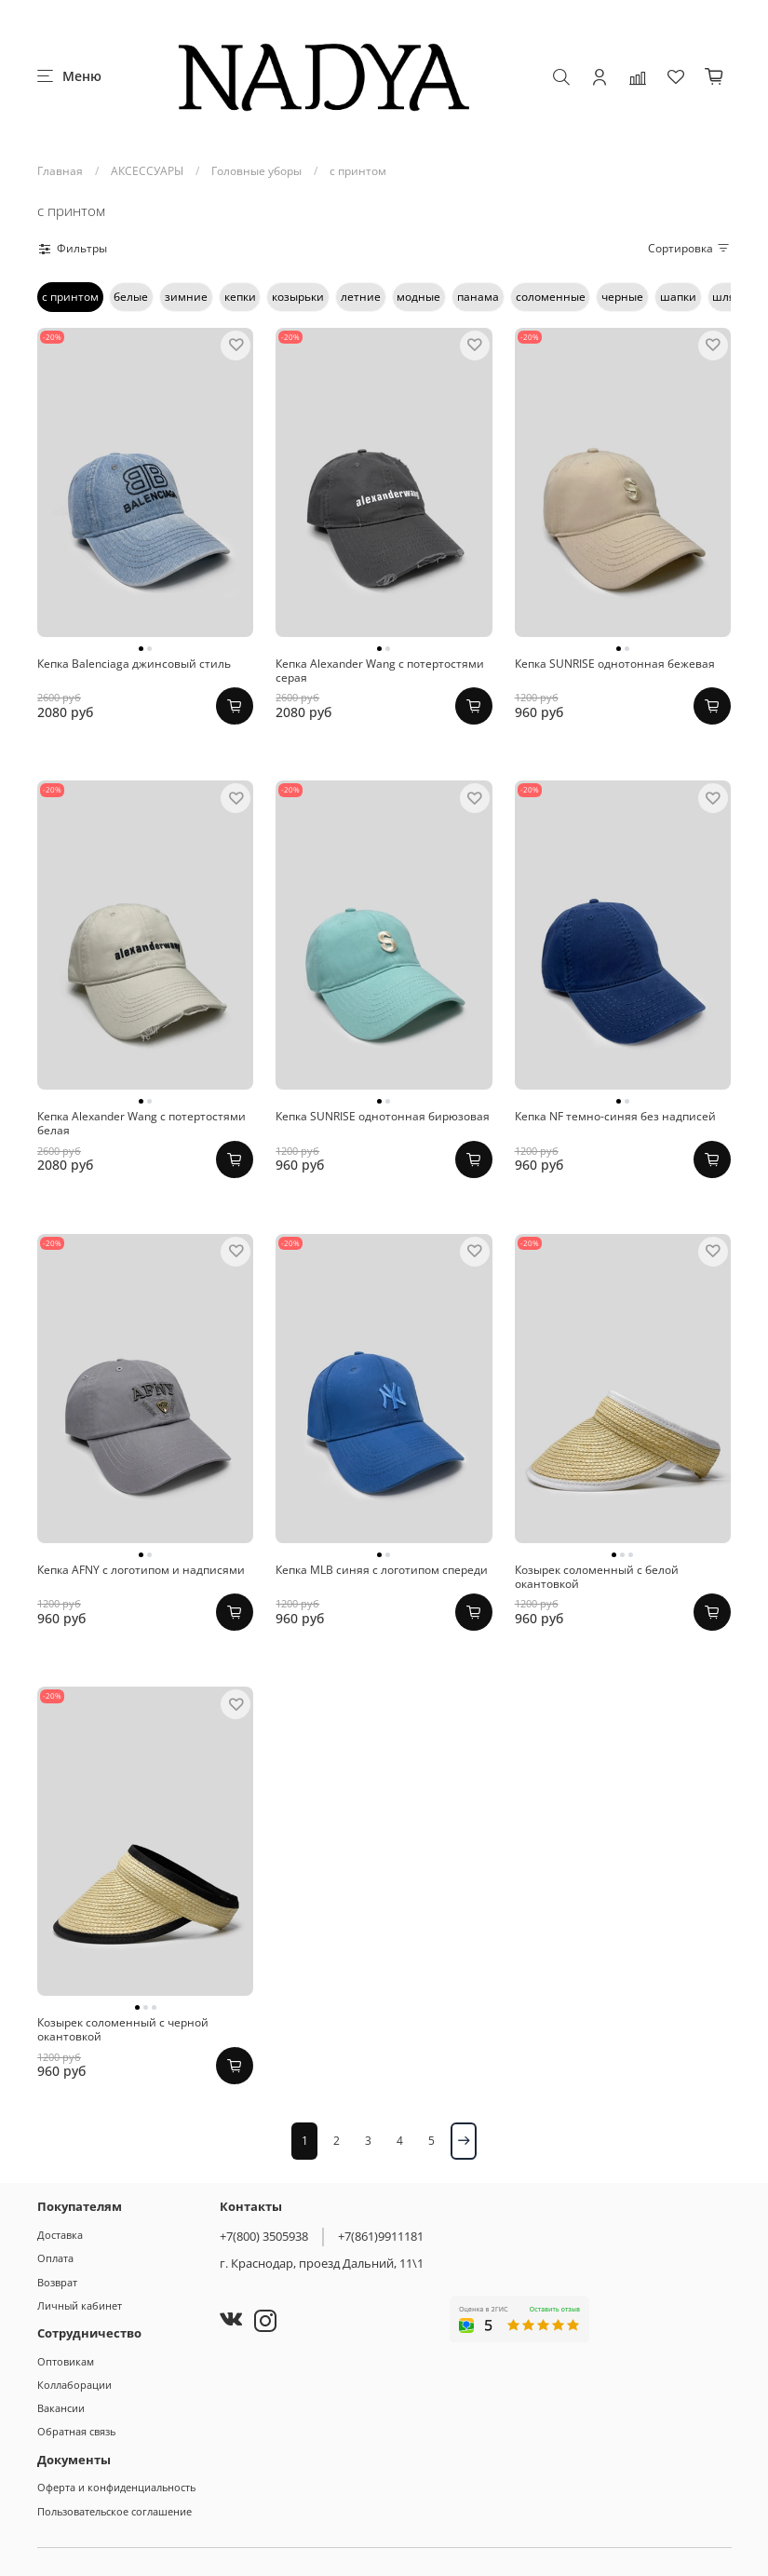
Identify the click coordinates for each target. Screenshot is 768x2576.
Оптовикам (65, 2361)
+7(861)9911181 (381, 2236)
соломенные (551, 297)
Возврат (57, 2282)
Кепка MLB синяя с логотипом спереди (382, 1570)
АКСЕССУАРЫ (147, 171)
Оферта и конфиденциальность (116, 2487)
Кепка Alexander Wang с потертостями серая (380, 670)
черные (622, 297)
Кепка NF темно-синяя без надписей (615, 1116)
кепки (240, 297)
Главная (60, 171)
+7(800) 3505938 (264, 2236)
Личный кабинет (79, 2305)
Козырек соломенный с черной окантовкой (123, 2029)
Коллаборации (74, 2385)
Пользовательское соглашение (114, 2511)
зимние (186, 297)
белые (131, 297)
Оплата (55, 2258)
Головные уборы (256, 171)
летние (361, 297)
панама (478, 297)
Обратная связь (76, 2431)
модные (418, 297)
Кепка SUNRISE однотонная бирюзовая (383, 1116)
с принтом (70, 297)
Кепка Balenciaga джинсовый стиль (134, 663)
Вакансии (61, 2408)
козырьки (298, 297)
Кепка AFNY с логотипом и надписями (141, 1570)
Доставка (60, 2235)
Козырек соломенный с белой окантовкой (597, 1577)
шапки (678, 297)
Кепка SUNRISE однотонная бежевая (615, 663)
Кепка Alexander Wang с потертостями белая (141, 1123)
